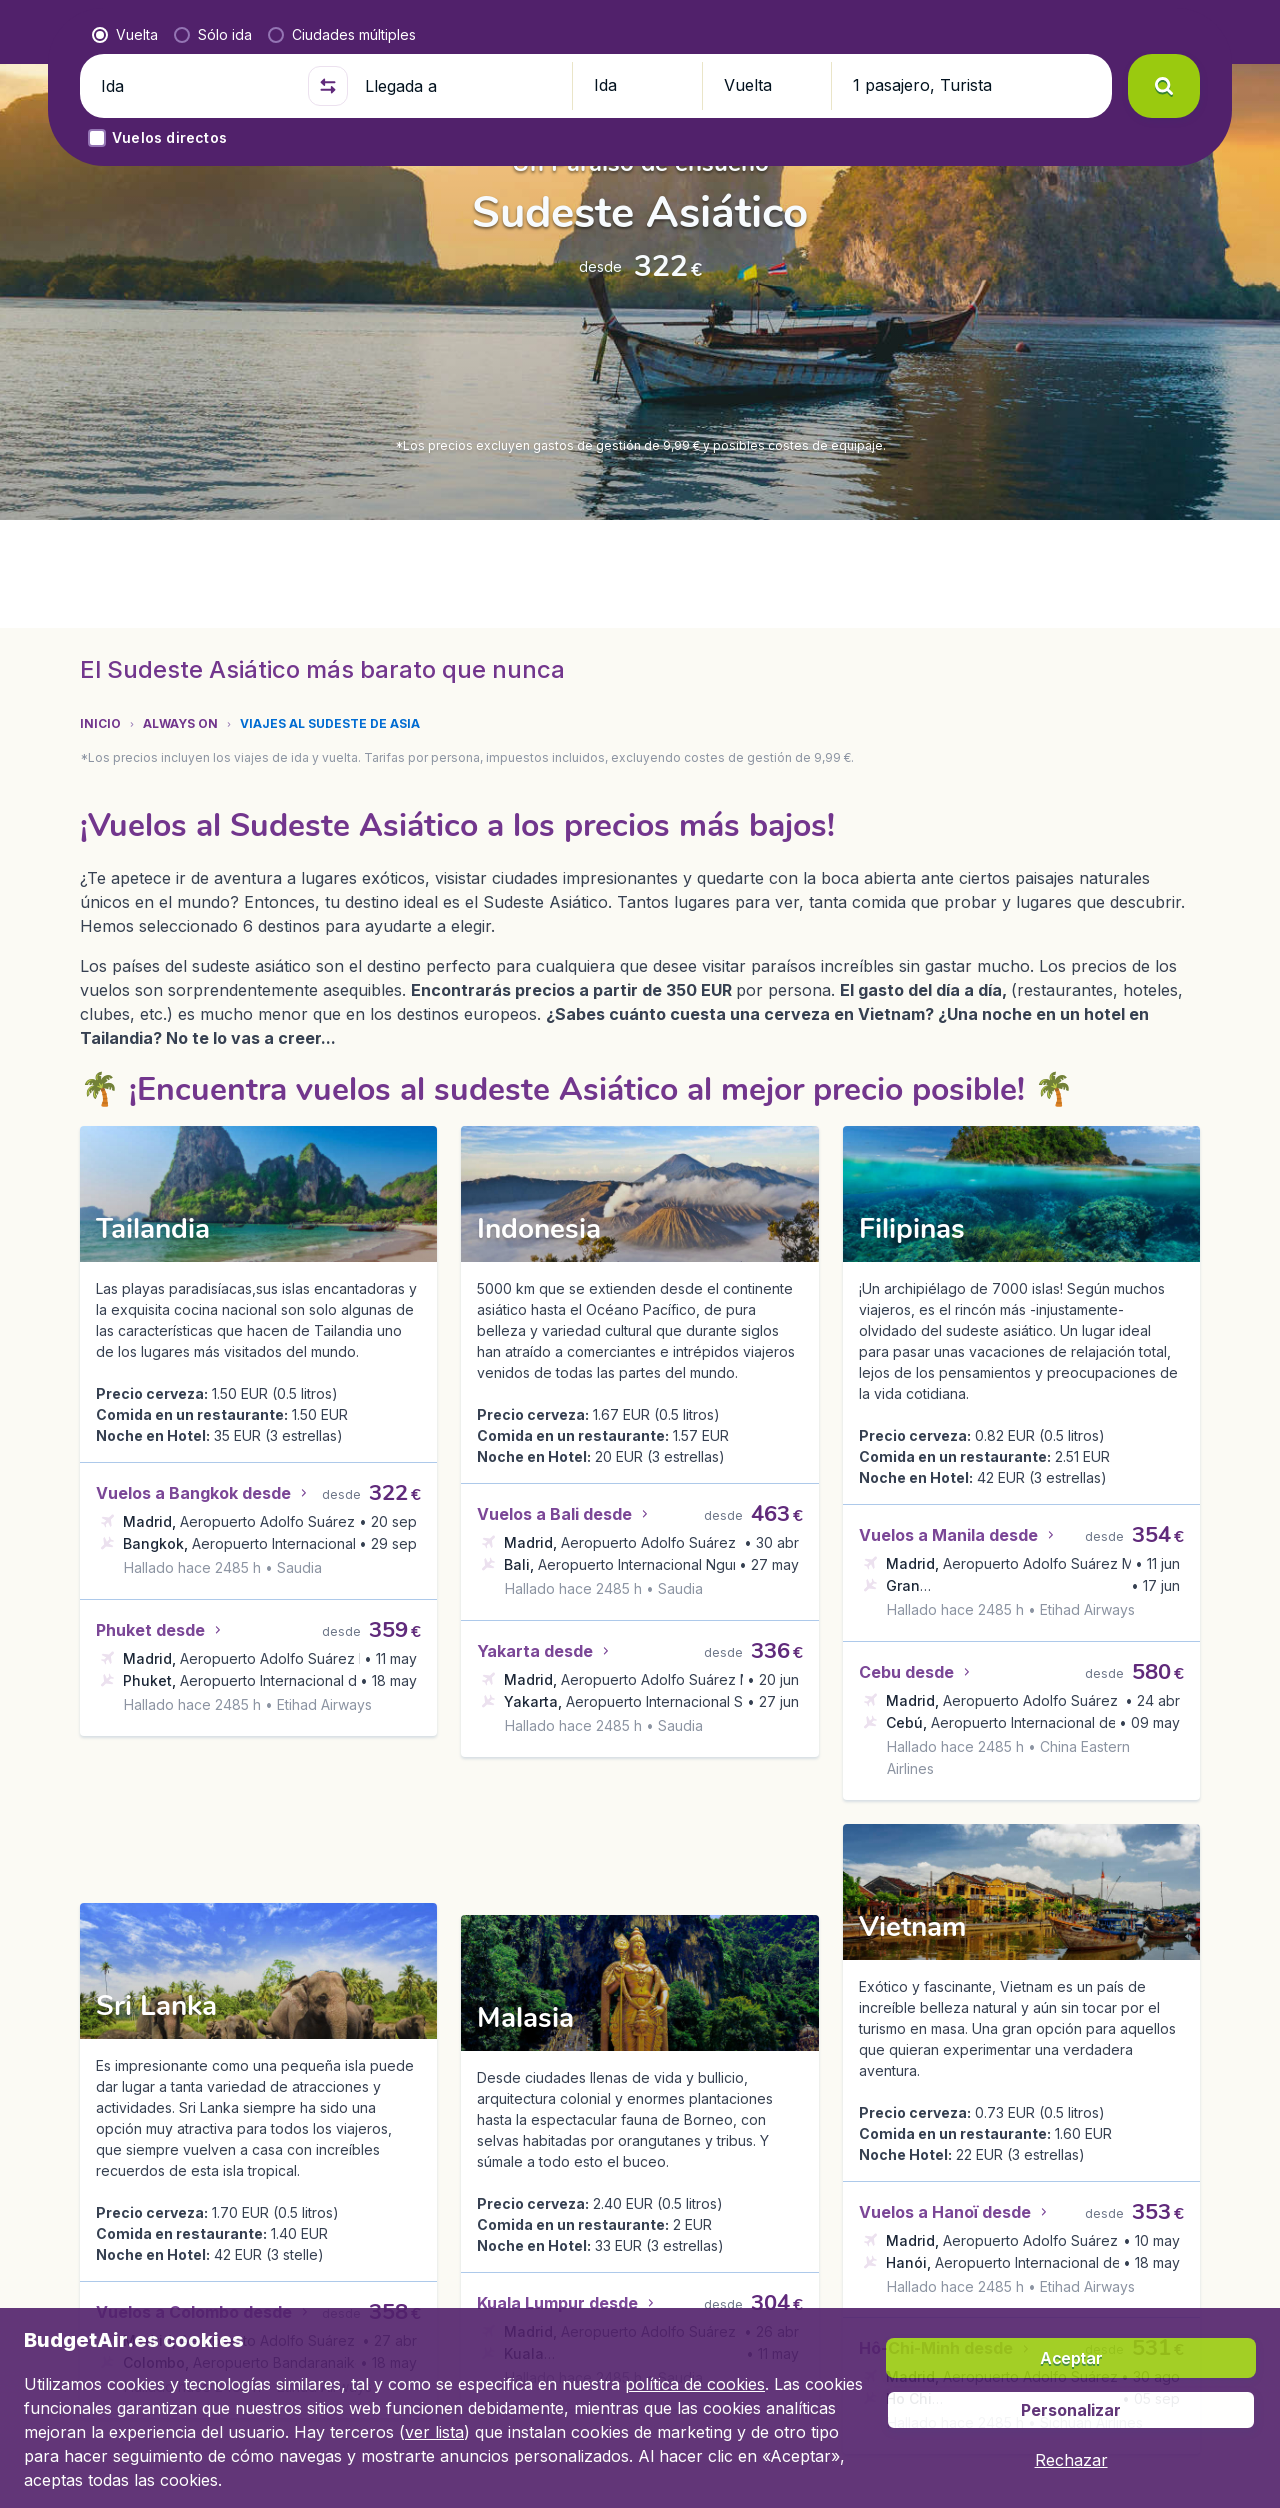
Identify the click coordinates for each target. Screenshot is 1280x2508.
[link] (1081, 32)
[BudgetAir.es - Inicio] (180, 32)
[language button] (1029, 32)
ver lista (434, 2432)
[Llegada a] (460, 548)
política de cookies (695, 2384)
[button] (1157, 32)
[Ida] (196, 548)
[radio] (125, 497)
